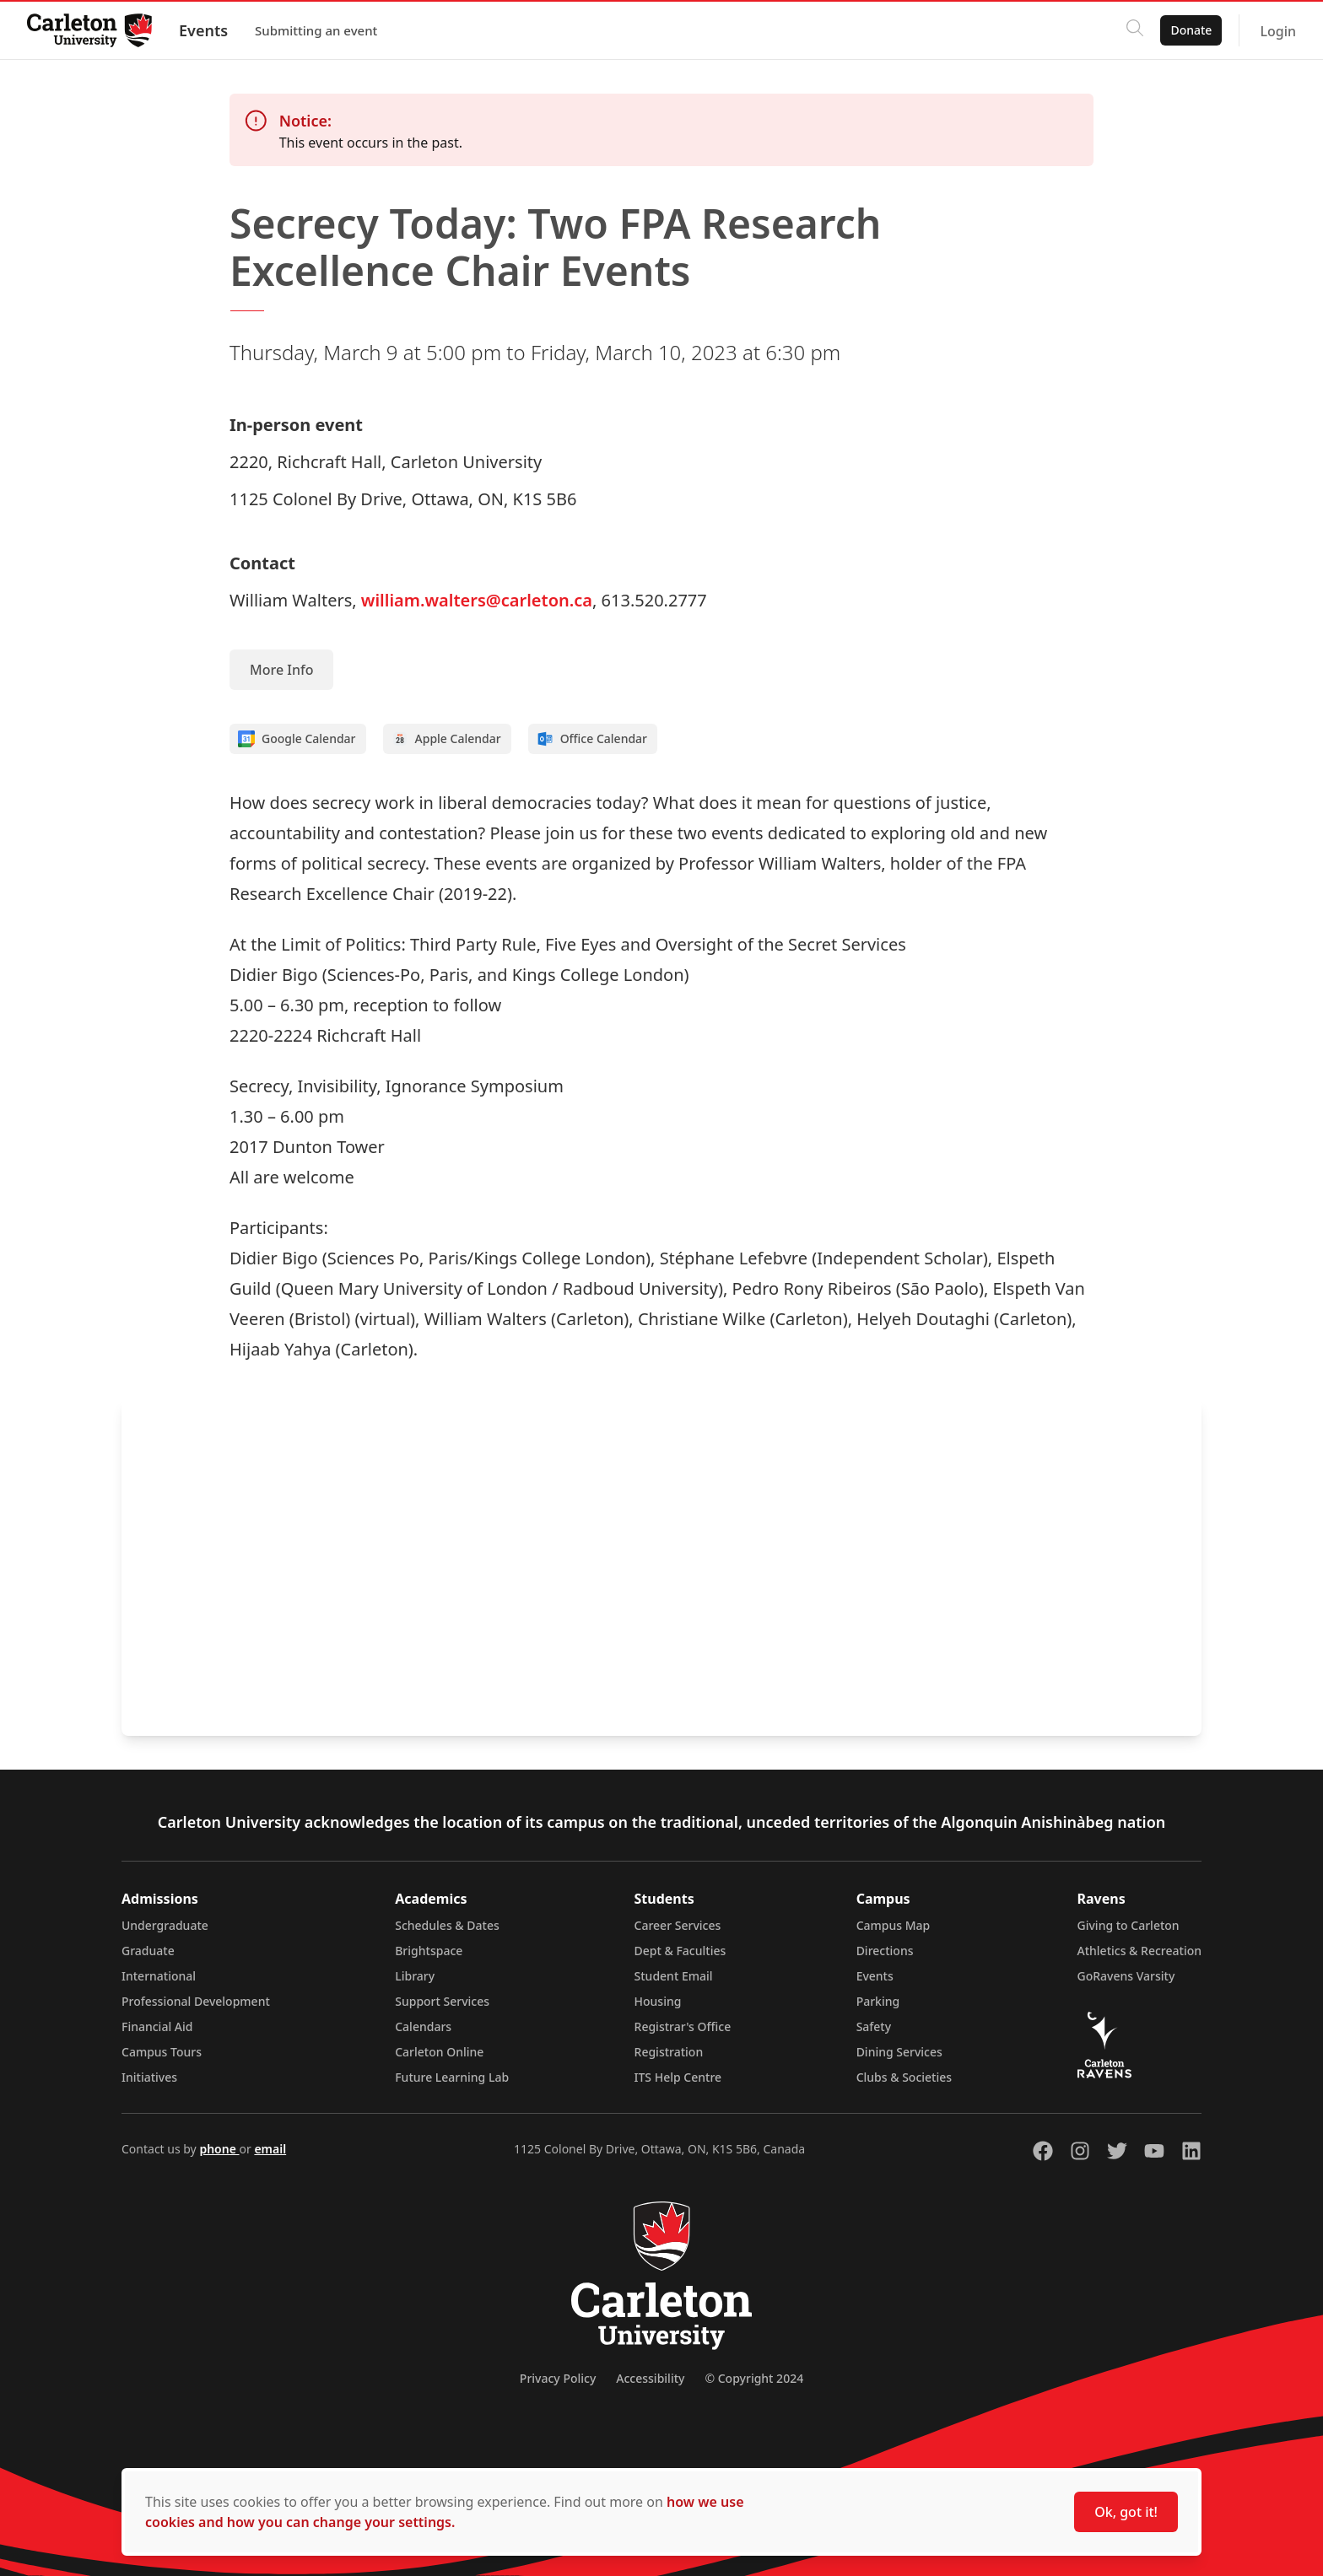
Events (203, 30)
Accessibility (650, 2378)
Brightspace (428, 1951)
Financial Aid (157, 2026)
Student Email (673, 1976)
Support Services (442, 2001)
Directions (885, 1951)
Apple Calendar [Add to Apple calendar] (446, 738)
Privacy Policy (558, 2378)
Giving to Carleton (1128, 1925)
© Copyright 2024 (754, 2378)
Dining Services (899, 2052)
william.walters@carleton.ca (476, 600)
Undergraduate (165, 1925)
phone (219, 2149)
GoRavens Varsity (1126, 1976)
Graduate (148, 1951)
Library (415, 1976)
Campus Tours (162, 2052)
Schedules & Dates (447, 1925)
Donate (1191, 30)
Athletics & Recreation (1139, 1951)
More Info (281, 669)
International (159, 1976)
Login (1278, 31)
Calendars (423, 2026)
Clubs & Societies (904, 2077)
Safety (874, 2026)
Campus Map (893, 1925)
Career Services (677, 1925)
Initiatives (149, 2077)
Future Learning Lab (452, 2077)
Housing (658, 2001)
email (270, 2149)
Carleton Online (439, 2052)
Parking (878, 2001)
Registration (669, 2052)
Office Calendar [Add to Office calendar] (592, 738)
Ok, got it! (1126, 2512)
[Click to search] (1134, 30)
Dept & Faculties (680, 1951)
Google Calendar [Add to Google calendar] (297, 738)
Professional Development (196, 2001)
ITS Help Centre (678, 2077)
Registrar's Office (683, 2026)
